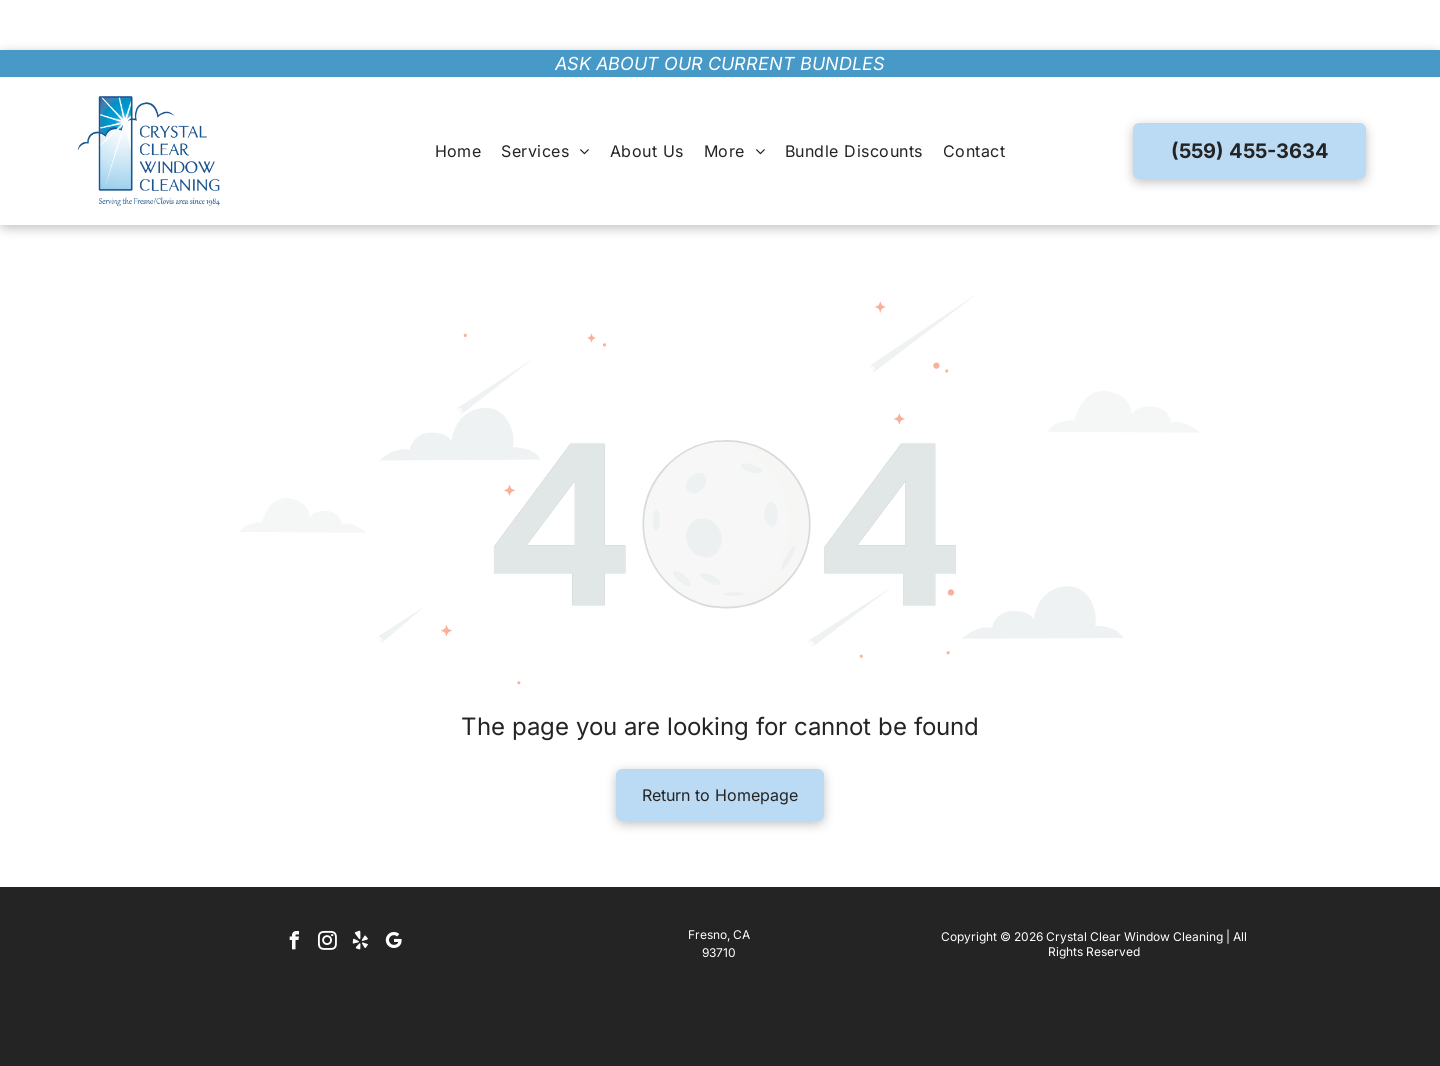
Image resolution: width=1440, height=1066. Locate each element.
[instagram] (327, 893)
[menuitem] (458, 101)
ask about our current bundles (720, 13)
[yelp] (360, 893)
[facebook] (294, 893)
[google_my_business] (393, 893)
